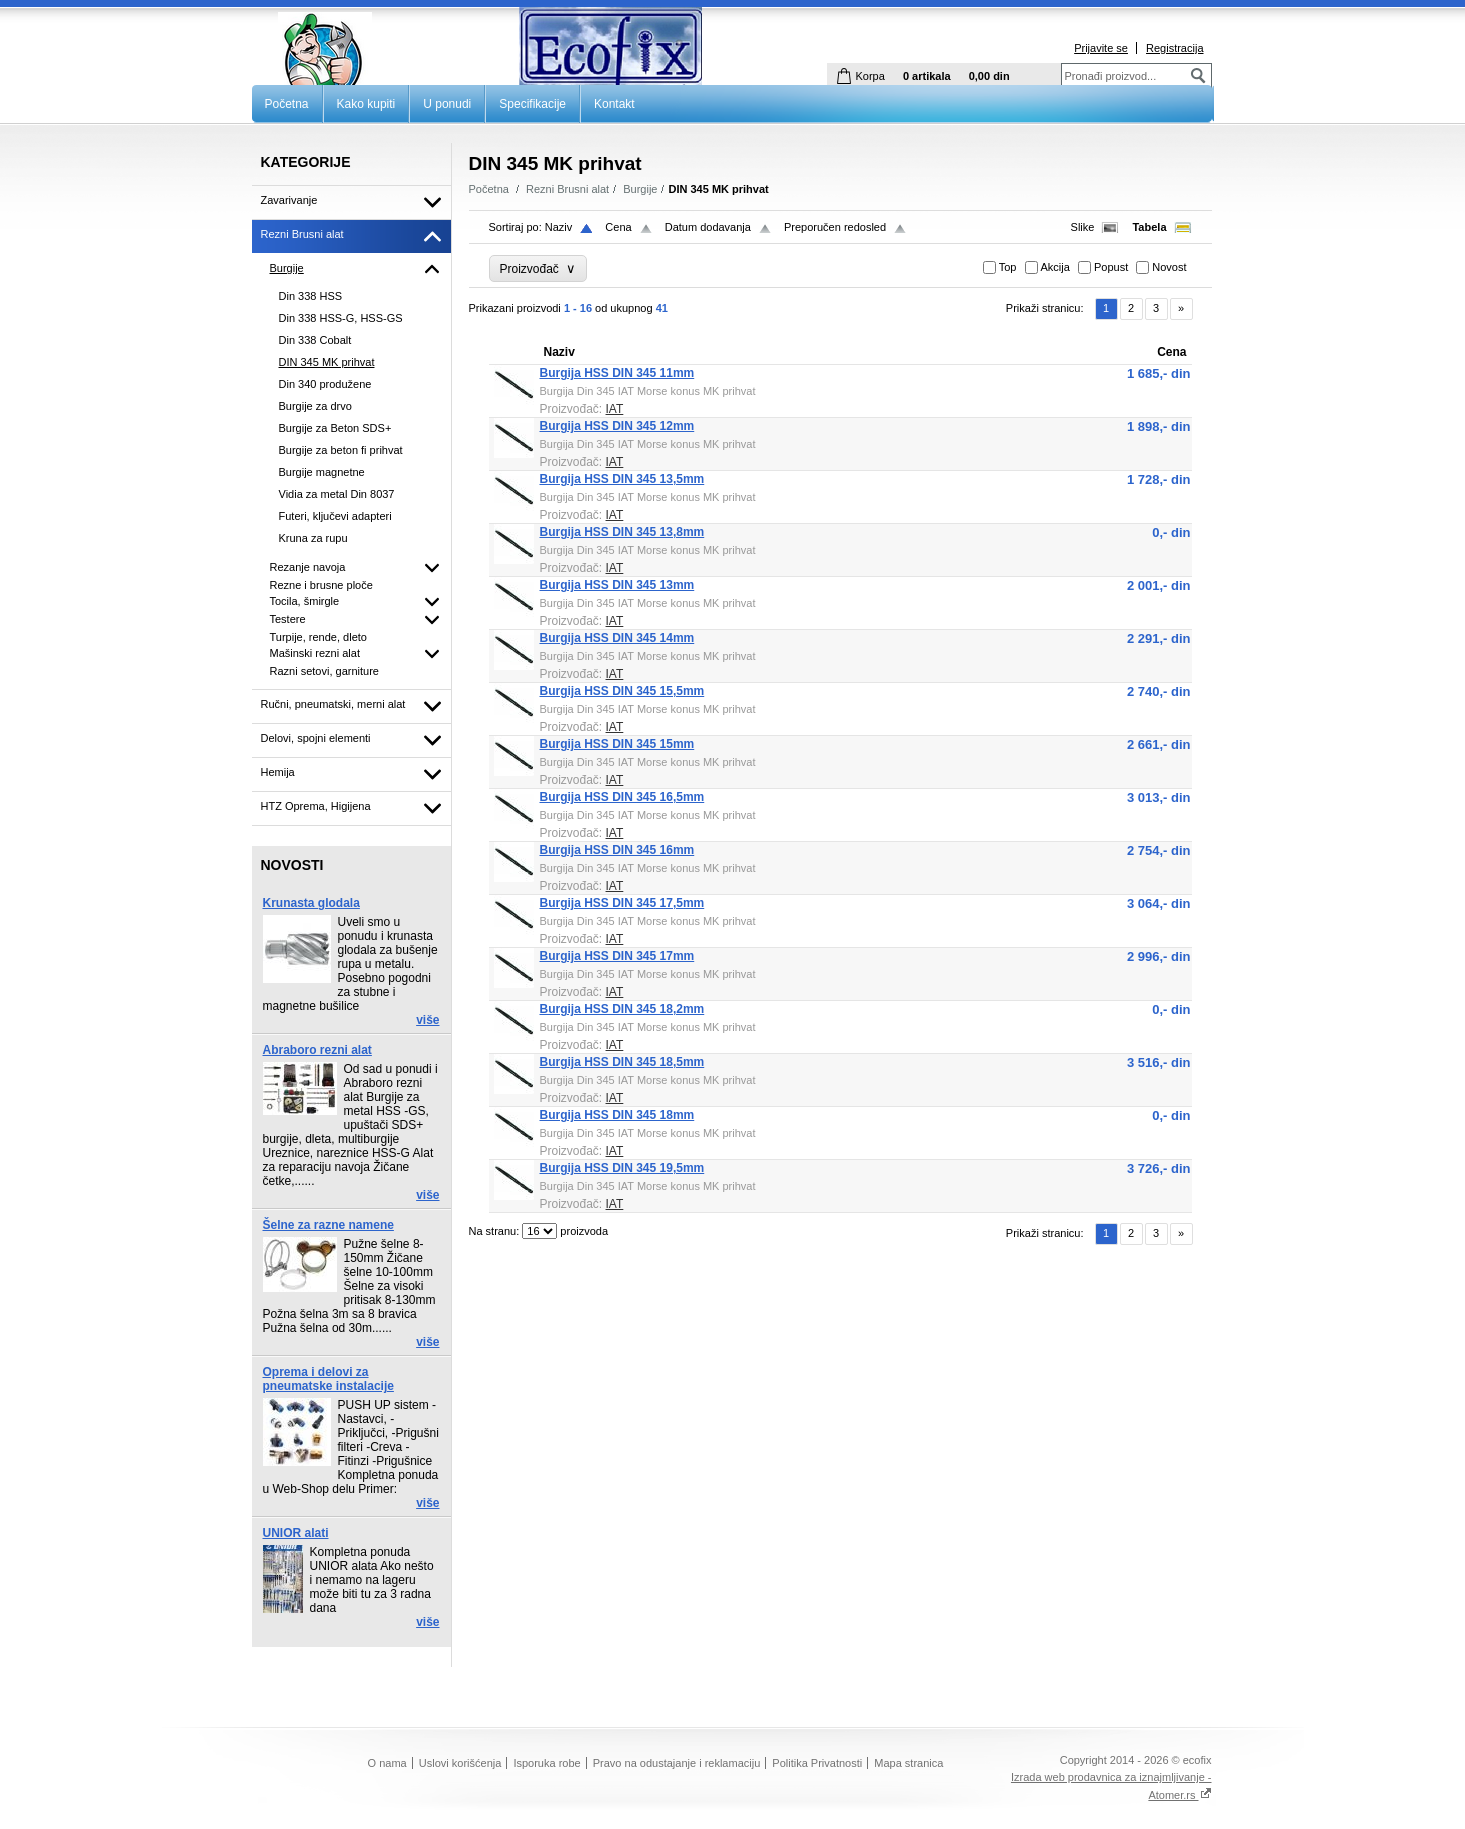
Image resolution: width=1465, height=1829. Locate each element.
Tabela (1149, 227)
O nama (387, 1763)
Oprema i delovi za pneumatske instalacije (328, 1379)
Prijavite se (1101, 48)
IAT (615, 409)
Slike (1083, 227)
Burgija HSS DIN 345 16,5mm (622, 797)
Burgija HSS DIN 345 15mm (617, 744)
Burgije (640, 189)
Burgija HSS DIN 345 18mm (617, 1115)
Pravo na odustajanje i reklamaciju (677, 1763)
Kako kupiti (366, 104)
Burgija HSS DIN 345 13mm (617, 585)
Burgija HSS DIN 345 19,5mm (622, 1168)
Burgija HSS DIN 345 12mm (617, 426)
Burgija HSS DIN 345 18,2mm (622, 1009)
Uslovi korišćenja (460, 1763)
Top (1008, 267)
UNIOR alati (296, 1533)
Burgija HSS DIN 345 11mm (617, 373)
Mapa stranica (908, 1763)
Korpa (870, 76)
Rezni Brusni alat (567, 189)
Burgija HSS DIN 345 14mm (617, 638)
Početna (287, 104)
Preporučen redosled (835, 227)
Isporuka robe (546, 1763)
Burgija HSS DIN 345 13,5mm (622, 479)
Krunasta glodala (311, 903)
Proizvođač (538, 268)
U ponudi (447, 104)
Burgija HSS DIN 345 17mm (617, 956)
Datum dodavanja (708, 227)
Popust (1111, 267)
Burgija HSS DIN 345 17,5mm (622, 903)
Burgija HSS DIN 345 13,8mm (622, 532)
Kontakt (614, 104)
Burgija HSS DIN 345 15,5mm (622, 691)
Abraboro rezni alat (317, 1050)
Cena (618, 227)
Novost (1169, 267)
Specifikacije (532, 104)
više (427, 1020)
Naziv (559, 227)
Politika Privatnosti (817, 1763)
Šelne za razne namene (328, 1225)
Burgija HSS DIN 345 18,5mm (622, 1062)
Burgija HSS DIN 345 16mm (617, 850)
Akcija (1055, 267)
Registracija (1174, 48)
